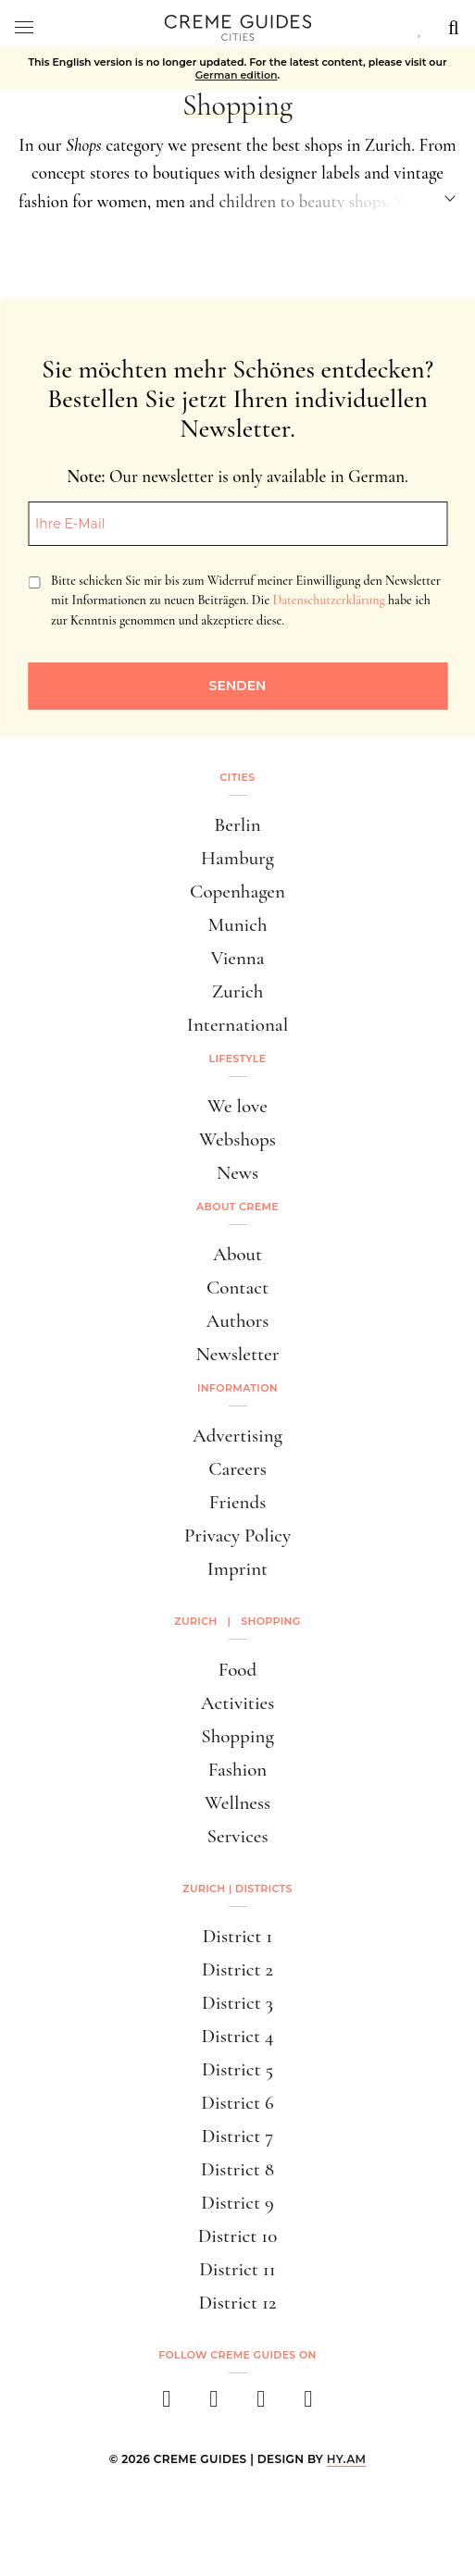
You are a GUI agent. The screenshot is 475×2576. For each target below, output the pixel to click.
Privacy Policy (237, 1535)
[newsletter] (309, 2404)
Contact (237, 1287)
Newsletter (238, 1354)
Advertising (237, 1435)
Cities (238, 777)
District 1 (238, 1936)
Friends (238, 1502)
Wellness (237, 1802)
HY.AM (347, 2459)
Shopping (237, 1736)
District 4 (237, 2036)
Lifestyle (238, 1058)
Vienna (237, 958)
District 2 (237, 1969)
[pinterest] (261, 2404)
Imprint (237, 1568)
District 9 (237, 2202)
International (237, 1024)
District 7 (238, 2136)
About (237, 1254)
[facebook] (167, 2404)
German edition (236, 74)
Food (237, 1669)
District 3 (237, 2002)
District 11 (237, 2269)
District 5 (237, 2069)
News (237, 1172)
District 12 (237, 2302)
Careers (237, 1468)
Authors (237, 1320)
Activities (238, 1703)
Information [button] (237, 1387)
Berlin (237, 824)
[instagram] (214, 2404)
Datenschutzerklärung (328, 600)
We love (237, 1106)
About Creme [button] (237, 1206)
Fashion (237, 1769)
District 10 (238, 2236)
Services (237, 1836)
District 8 (237, 2169)
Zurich (238, 991)
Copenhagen (237, 891)
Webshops (237, 1139)
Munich (238, 924)
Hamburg (237, 858)
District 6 (237, 2102)
